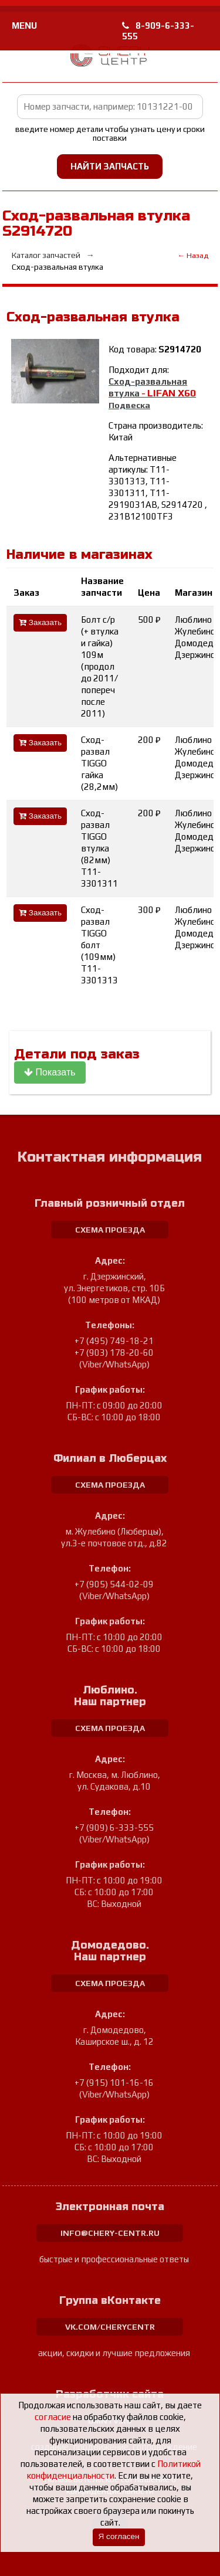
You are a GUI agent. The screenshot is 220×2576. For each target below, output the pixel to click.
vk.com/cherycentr (110, 2326)
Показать (49, 1072)
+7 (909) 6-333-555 (114, 1827)
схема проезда (110, 1229)
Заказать (40, 622)
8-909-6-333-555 (158, 31)
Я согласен (118, 2536)
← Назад (192, 255)
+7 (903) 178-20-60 (114, 1352)
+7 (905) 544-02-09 (114, 1584)
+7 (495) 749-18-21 (114, 1341)
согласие (53, 2417)
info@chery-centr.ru (110, 2233)
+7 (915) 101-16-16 (114, 2083)
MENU (24, 25)
